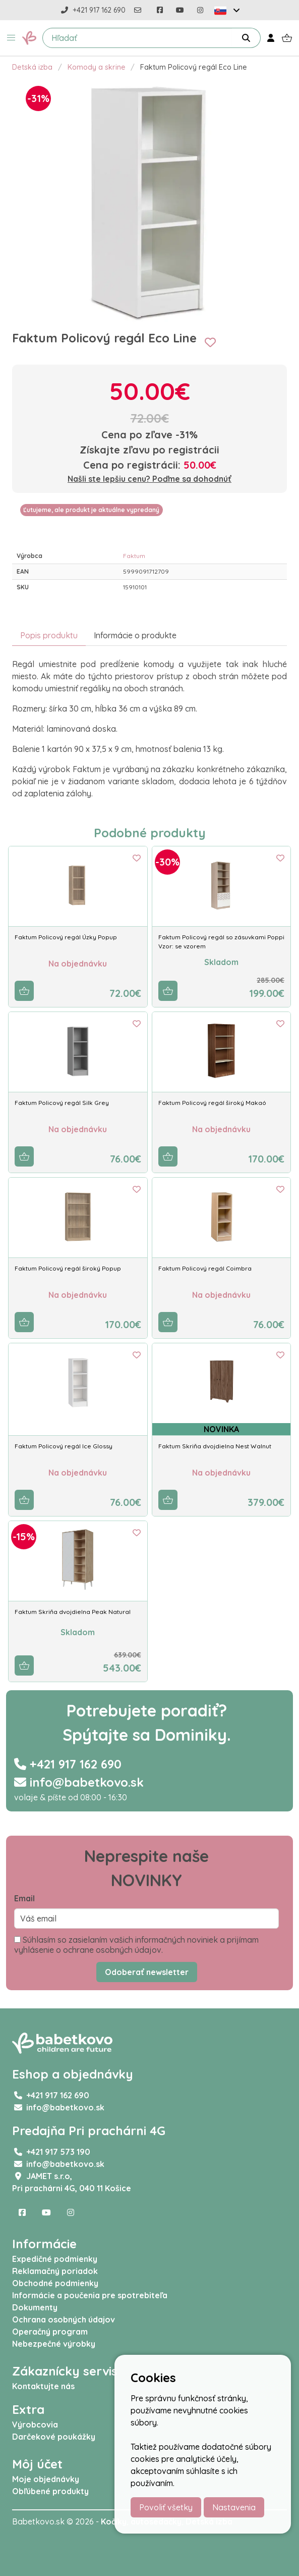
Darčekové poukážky (53, 2437)
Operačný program (50, 2332)
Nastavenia (234, 2507)
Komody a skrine (97, 67)
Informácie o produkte (135, 635)
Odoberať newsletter (147, 1972)
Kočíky (114, 2521)
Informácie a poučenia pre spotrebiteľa (89, 2295)
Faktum (134, 556)
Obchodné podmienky (55, 2283)
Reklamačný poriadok (55, 2271)
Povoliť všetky (166, 2507)
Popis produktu (49, 635)
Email (24, 1898)
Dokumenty (34, 2307)
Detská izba (32, 67)
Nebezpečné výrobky (53, 2344)
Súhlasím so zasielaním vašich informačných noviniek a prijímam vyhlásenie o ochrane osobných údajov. (136, 1945)
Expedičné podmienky (54, 2259)
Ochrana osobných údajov (63, 2319)
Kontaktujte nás (43, 2386)
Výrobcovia (35, 2424)
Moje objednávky (45, 2479)
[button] (11, 38)
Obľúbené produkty (50, 2491)
